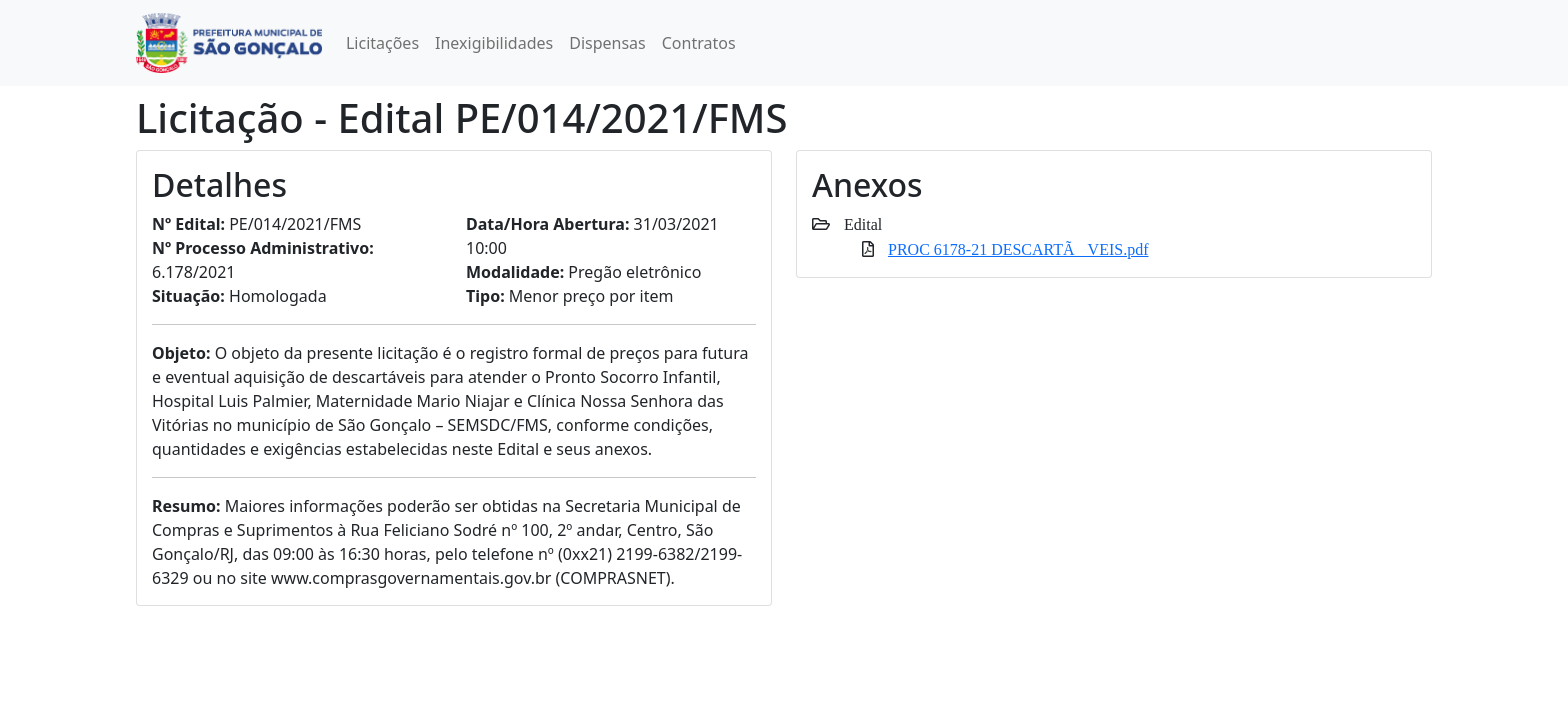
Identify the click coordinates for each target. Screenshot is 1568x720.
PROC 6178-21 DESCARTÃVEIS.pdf (1018, 249)
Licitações (382, 43)
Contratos (699, 43)
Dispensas (607, 43)
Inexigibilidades (494, 43)
